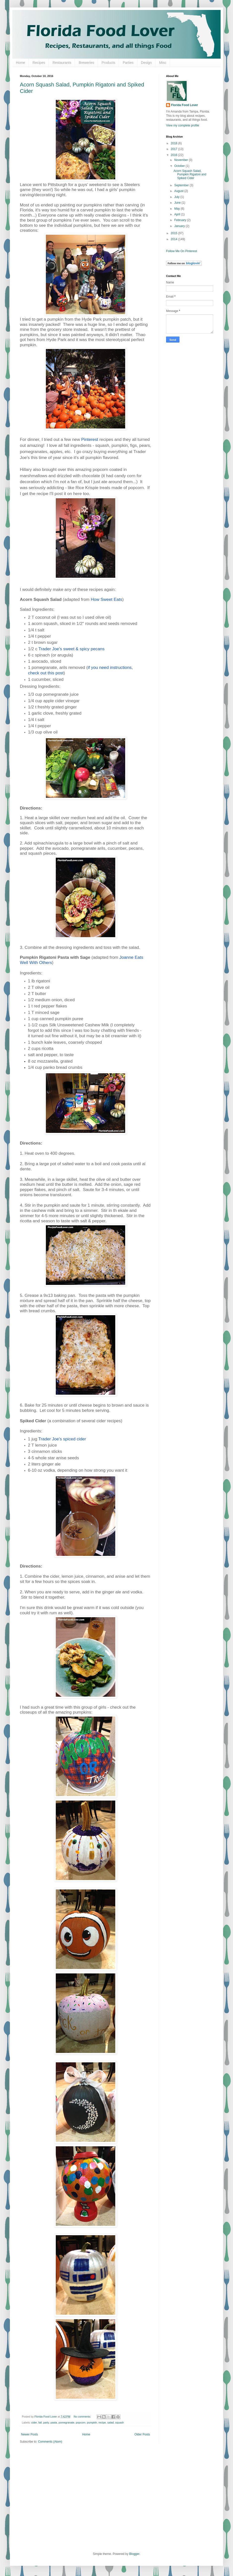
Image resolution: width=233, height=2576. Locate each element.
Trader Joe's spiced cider (62, 1438)
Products (108, 63)
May (177, 208)
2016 (174, 155)
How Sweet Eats (106, 599)
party (46, 2422)
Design (146, 63)
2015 (174, 233)
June (177, 202)
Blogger (134, 2554)
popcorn (81, 2422)
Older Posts (142, 2434)
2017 (174, 149)
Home (20, 63)
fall (40, 2422)
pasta (54, 2422)
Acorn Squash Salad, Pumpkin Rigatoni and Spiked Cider (190, 174)
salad (110, 2422)
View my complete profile (182, 125)
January (180, 226)
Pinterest (90, 439)
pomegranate (66, 2422)
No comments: (83, 2416)
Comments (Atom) (50, 2441)
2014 (174, 239)
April (177, 214)
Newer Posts (29, 2434)
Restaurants (62, 63)
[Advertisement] (105, 2501)
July (177, 197)
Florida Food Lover (184, 105)
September (182, 185)
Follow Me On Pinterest (181, 251)
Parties (128, 63)
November (181, 160)
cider (34, 2422)
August (179, 191)
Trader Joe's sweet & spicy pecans (71, 648)
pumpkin (92, 2422)
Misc (162, 63)
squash (119, 2422)
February (180, 220)
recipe (102, 2422)
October (180, 166)
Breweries (86, 63)
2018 (174, 143)
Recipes (38, 63)
